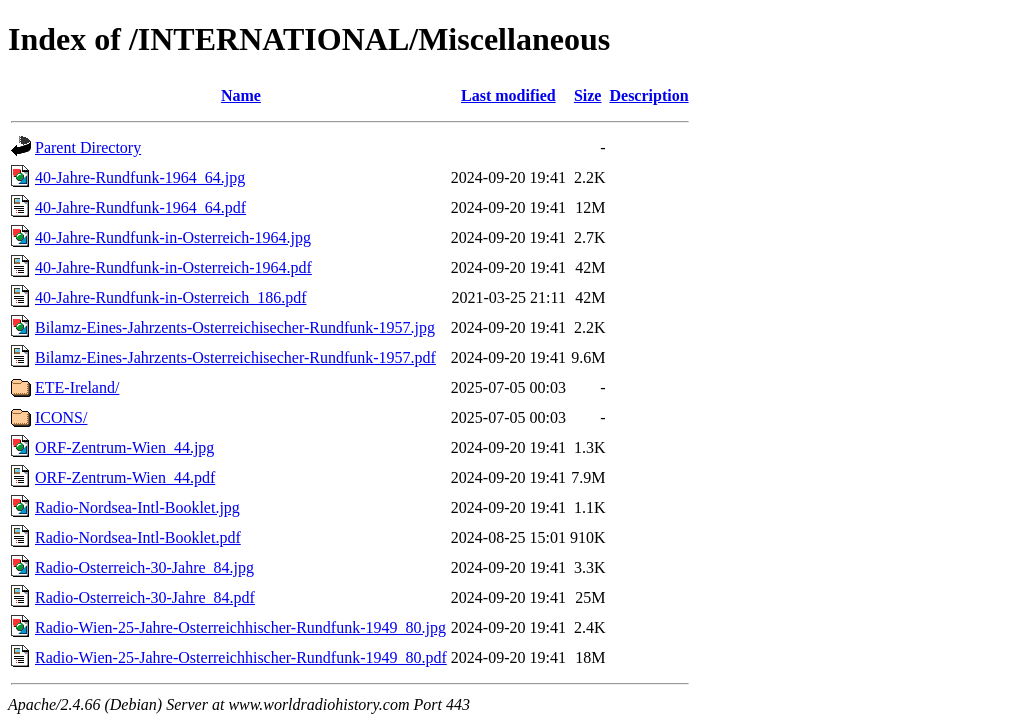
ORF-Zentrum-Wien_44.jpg (124, 447)
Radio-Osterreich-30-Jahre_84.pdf (145, 597)
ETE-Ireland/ (77, 387)
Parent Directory (88, 147)
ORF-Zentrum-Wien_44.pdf (125, 477)
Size (588, 95)
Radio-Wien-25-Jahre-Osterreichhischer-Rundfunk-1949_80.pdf (241, 657)
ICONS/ (61, 417)
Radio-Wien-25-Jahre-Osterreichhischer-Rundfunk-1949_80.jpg (240, 627)
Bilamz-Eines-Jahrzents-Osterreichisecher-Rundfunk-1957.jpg (235, 327)
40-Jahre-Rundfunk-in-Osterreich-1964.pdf (173, 267)
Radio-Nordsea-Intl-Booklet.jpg (137, 507)
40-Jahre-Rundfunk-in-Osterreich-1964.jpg (173, 237)
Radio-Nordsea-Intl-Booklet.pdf (138, 537)
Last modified (508, 95)
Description (648, 95)
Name (241, 95)
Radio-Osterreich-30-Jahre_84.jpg (144, 567)
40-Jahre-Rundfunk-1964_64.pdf (140, 207)
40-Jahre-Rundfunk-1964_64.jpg (140, 177)
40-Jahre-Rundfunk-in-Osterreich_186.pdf (170, 297)
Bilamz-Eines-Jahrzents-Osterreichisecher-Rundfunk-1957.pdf (235, 357)
